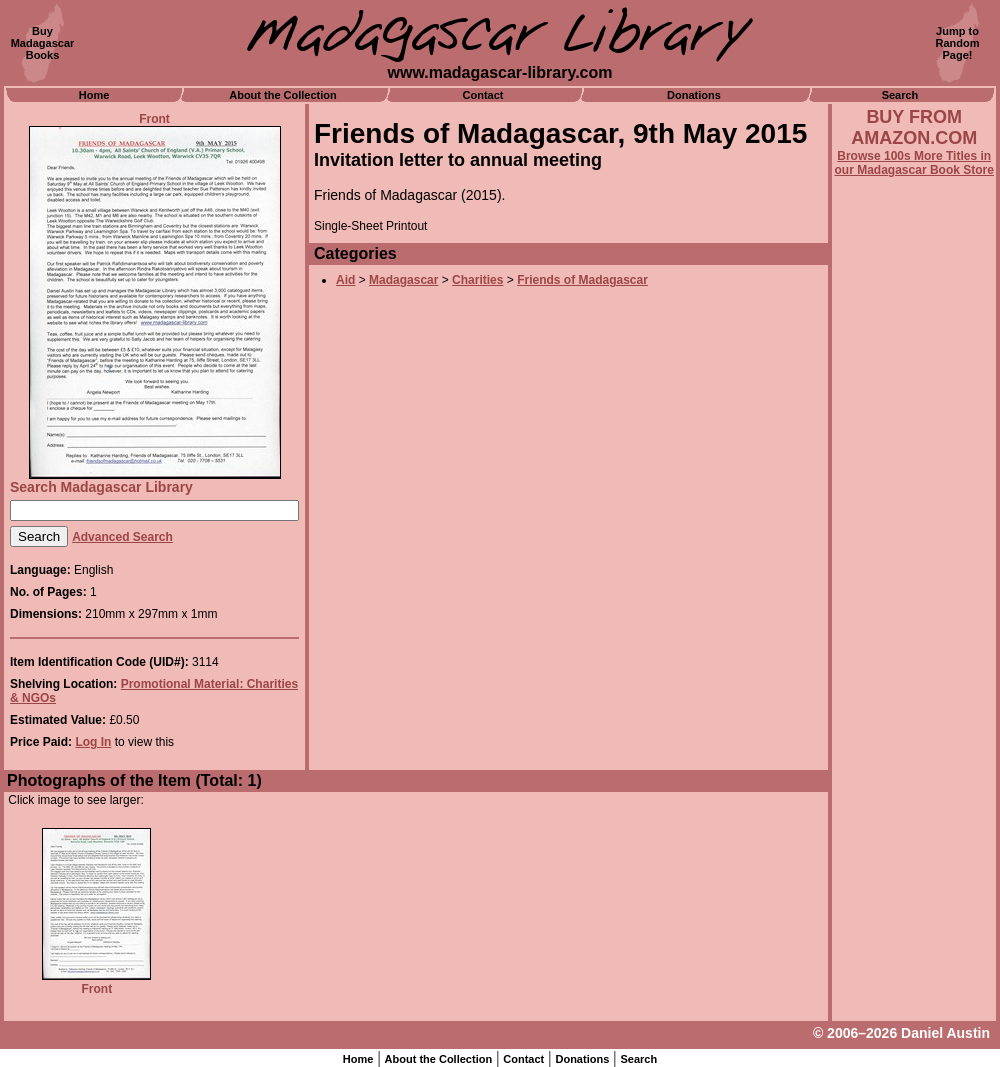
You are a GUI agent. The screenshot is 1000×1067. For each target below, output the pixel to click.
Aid (345, 280)
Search (900, 95)
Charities (477, 280)
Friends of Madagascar (582, 280)
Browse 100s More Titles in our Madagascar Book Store (914, 163)
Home (94, 95)
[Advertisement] (914, 717)
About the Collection (283, 95)
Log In (93, 742)
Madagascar (403, 280)
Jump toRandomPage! (958, 43)
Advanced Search (122, 537)
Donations (694, 95)
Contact (483, 95)
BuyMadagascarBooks (43, 43)
